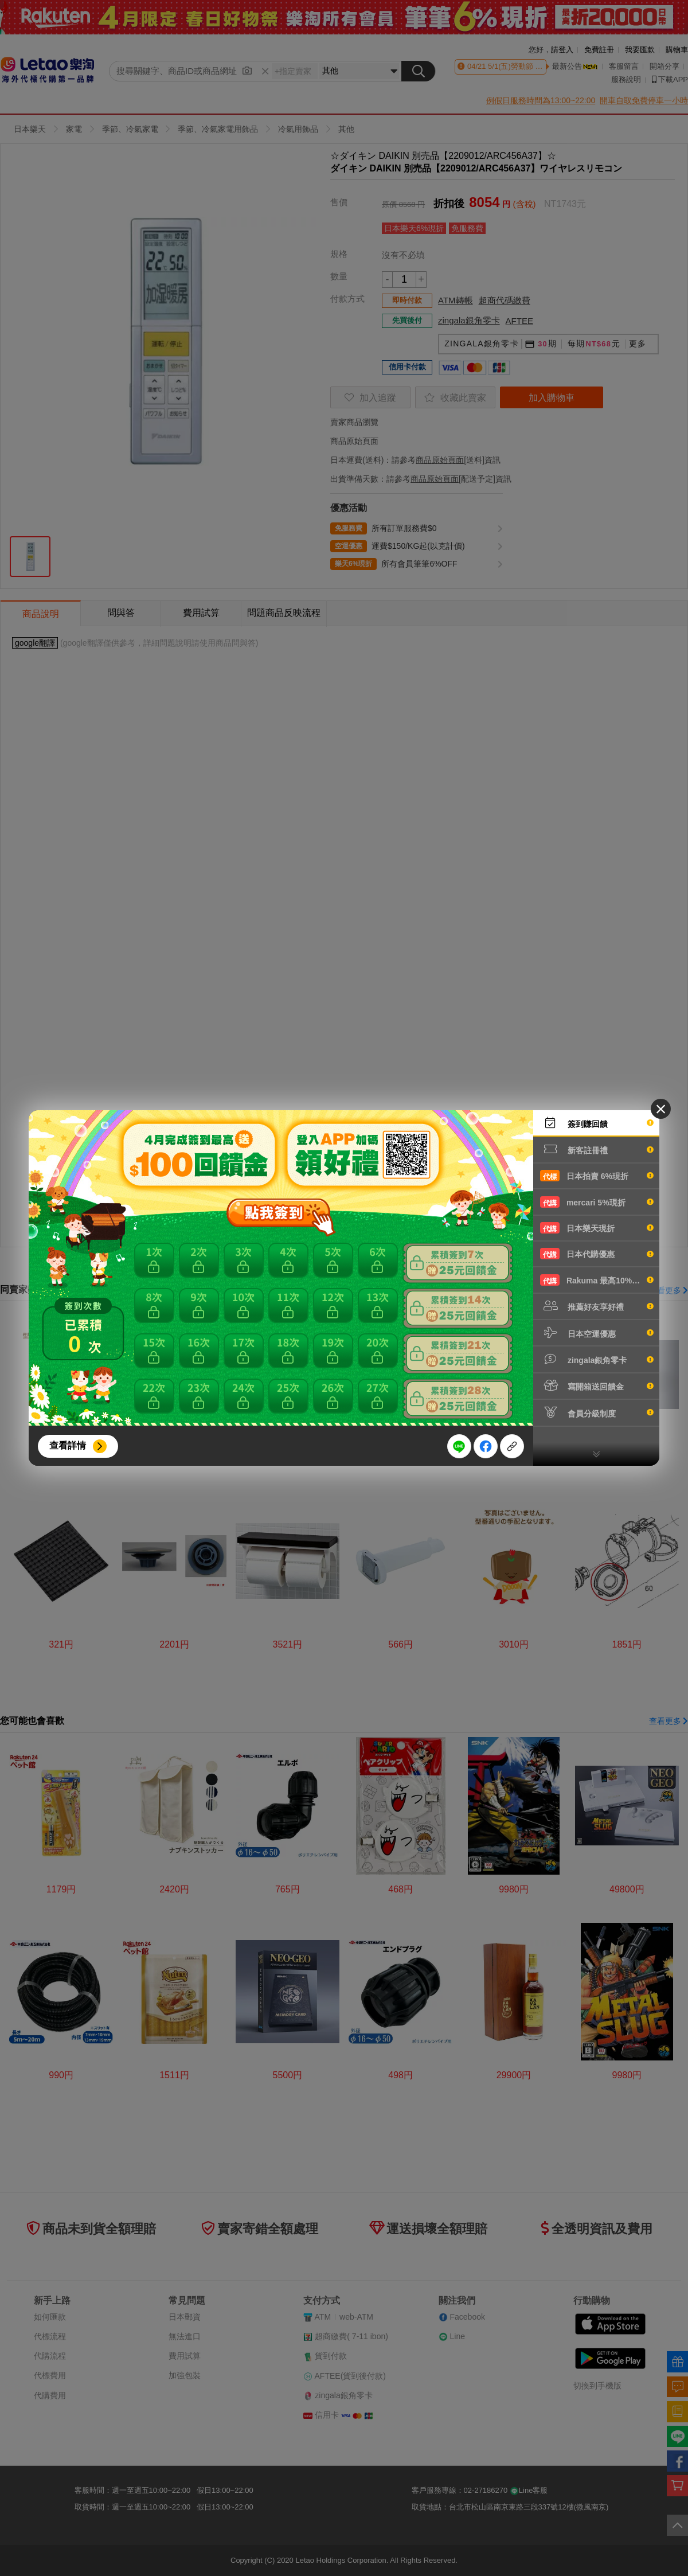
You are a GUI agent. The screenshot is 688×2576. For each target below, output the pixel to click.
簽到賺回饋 (597, 1123)
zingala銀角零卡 (597, 1359)
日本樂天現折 (597, 1228)
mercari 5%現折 (597, 1202)
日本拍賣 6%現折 (597, 1175)
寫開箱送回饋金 (597, 1385)
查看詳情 (67, 1445)
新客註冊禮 (597, 1149)
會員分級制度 (597, 1412)
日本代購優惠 (597, 1253)
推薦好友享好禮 (597, 1306)
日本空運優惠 (597, 1332)
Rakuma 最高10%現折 (597, 1280)
